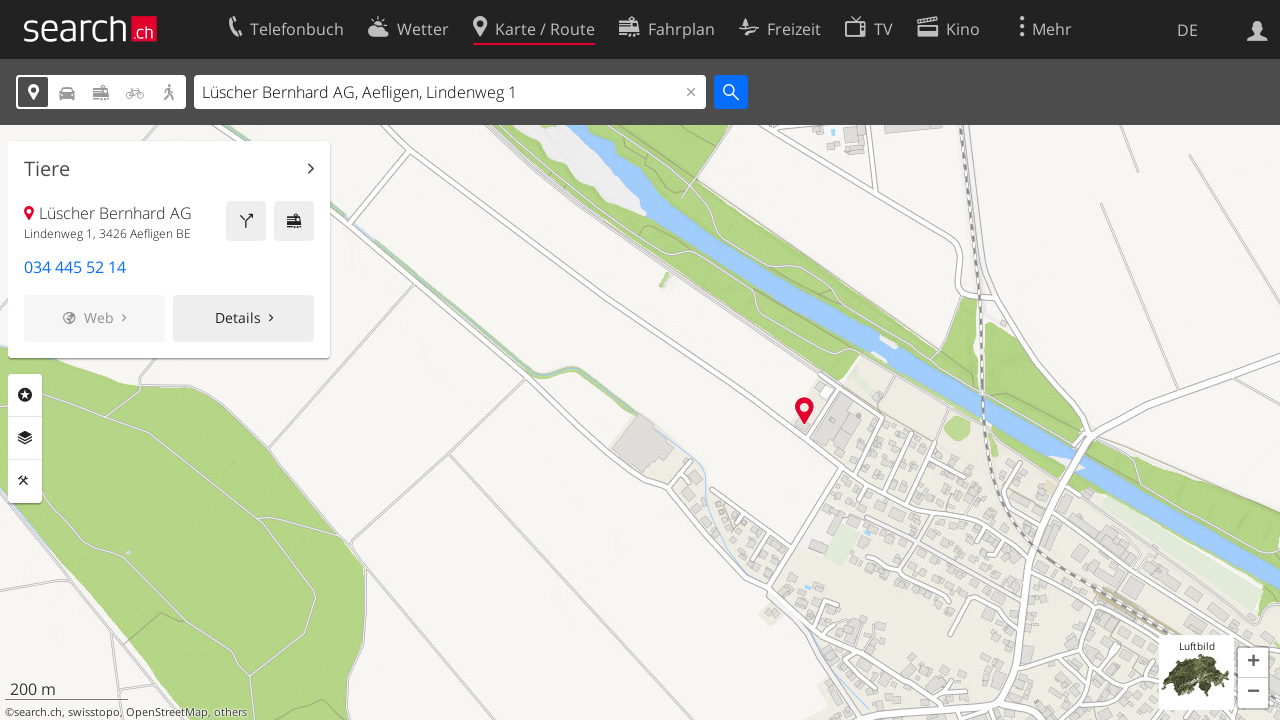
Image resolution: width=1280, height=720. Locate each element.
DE (1187, 30)
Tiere (47, 169)
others (230, 712)
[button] (1253, 663)
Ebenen (25, 438)
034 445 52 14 (75, 267)
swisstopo (94, 712)
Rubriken (25, 395)
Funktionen (25, 481)
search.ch (38, 712)
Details (238, 317)
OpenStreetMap (167, 712)
